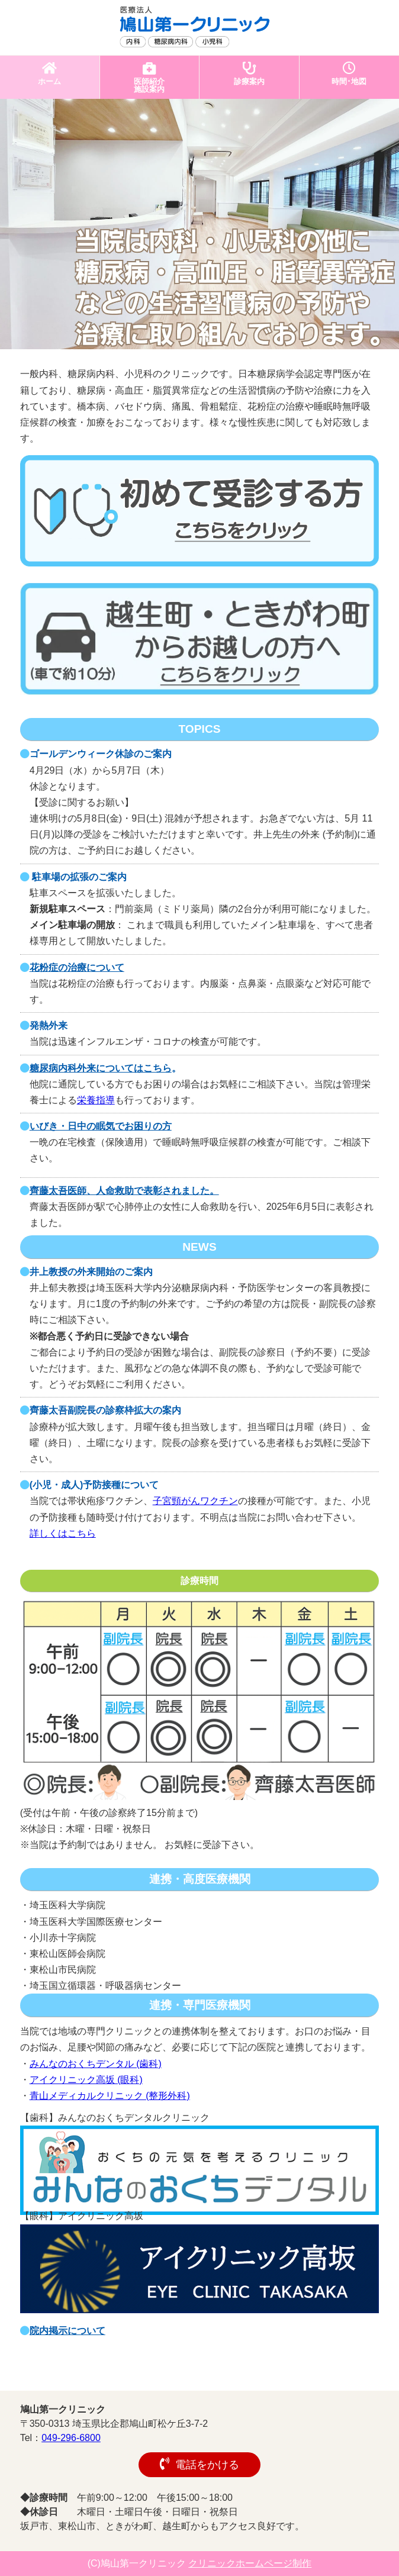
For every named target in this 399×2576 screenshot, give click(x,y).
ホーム (49, 74)
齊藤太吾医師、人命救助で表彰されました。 (124, 1191)
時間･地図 (350, 74)
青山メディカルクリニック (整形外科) (110, 2096)
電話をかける (199, 2464)
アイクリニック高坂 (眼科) (86, 2080)
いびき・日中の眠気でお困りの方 (101, 1126)
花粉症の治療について (77, 967)
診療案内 (249, 74)
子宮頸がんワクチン (195, 1501)
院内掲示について (67, 2331)
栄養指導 (96, 1100)
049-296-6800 (71, 2438)
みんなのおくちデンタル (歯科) (96, 2064)
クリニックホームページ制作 (249, 2563)
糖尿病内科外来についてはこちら (101, 1068)
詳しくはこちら (63, 1533)
